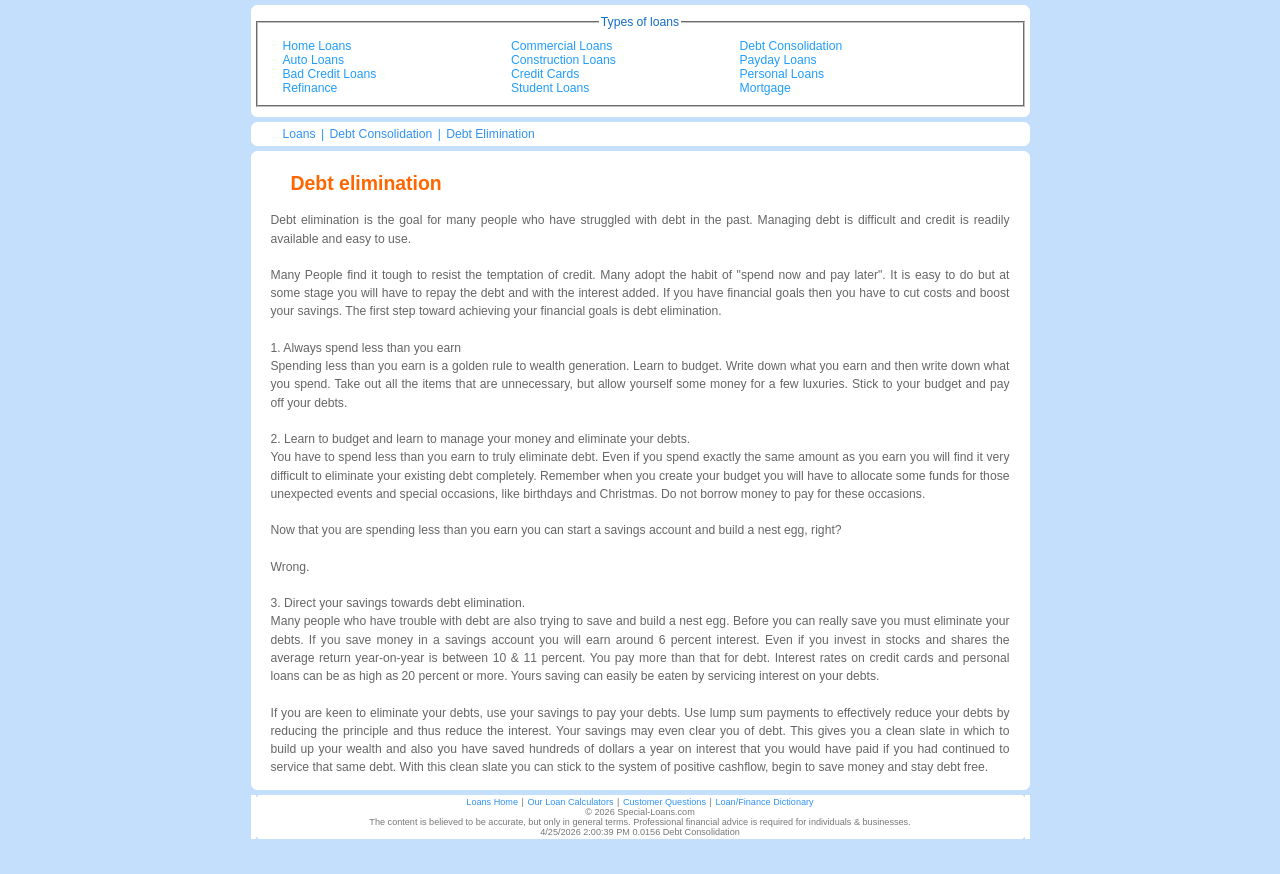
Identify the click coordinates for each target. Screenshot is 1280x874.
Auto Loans (314, 60)
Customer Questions (664, 802)
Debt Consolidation (791, 46)
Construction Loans (563, 60)
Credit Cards (545, 74)
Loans (299, 134)
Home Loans (317, 46)
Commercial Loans (561, 46)
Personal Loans (782, 74)
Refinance (310, 88)
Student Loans (550, 88)
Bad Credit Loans (330, 74)
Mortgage (765, 88)
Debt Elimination (490, 134)
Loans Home (492, 802)
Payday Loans (778, 60)
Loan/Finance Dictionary (764, 802)
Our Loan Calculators (570, 802)
